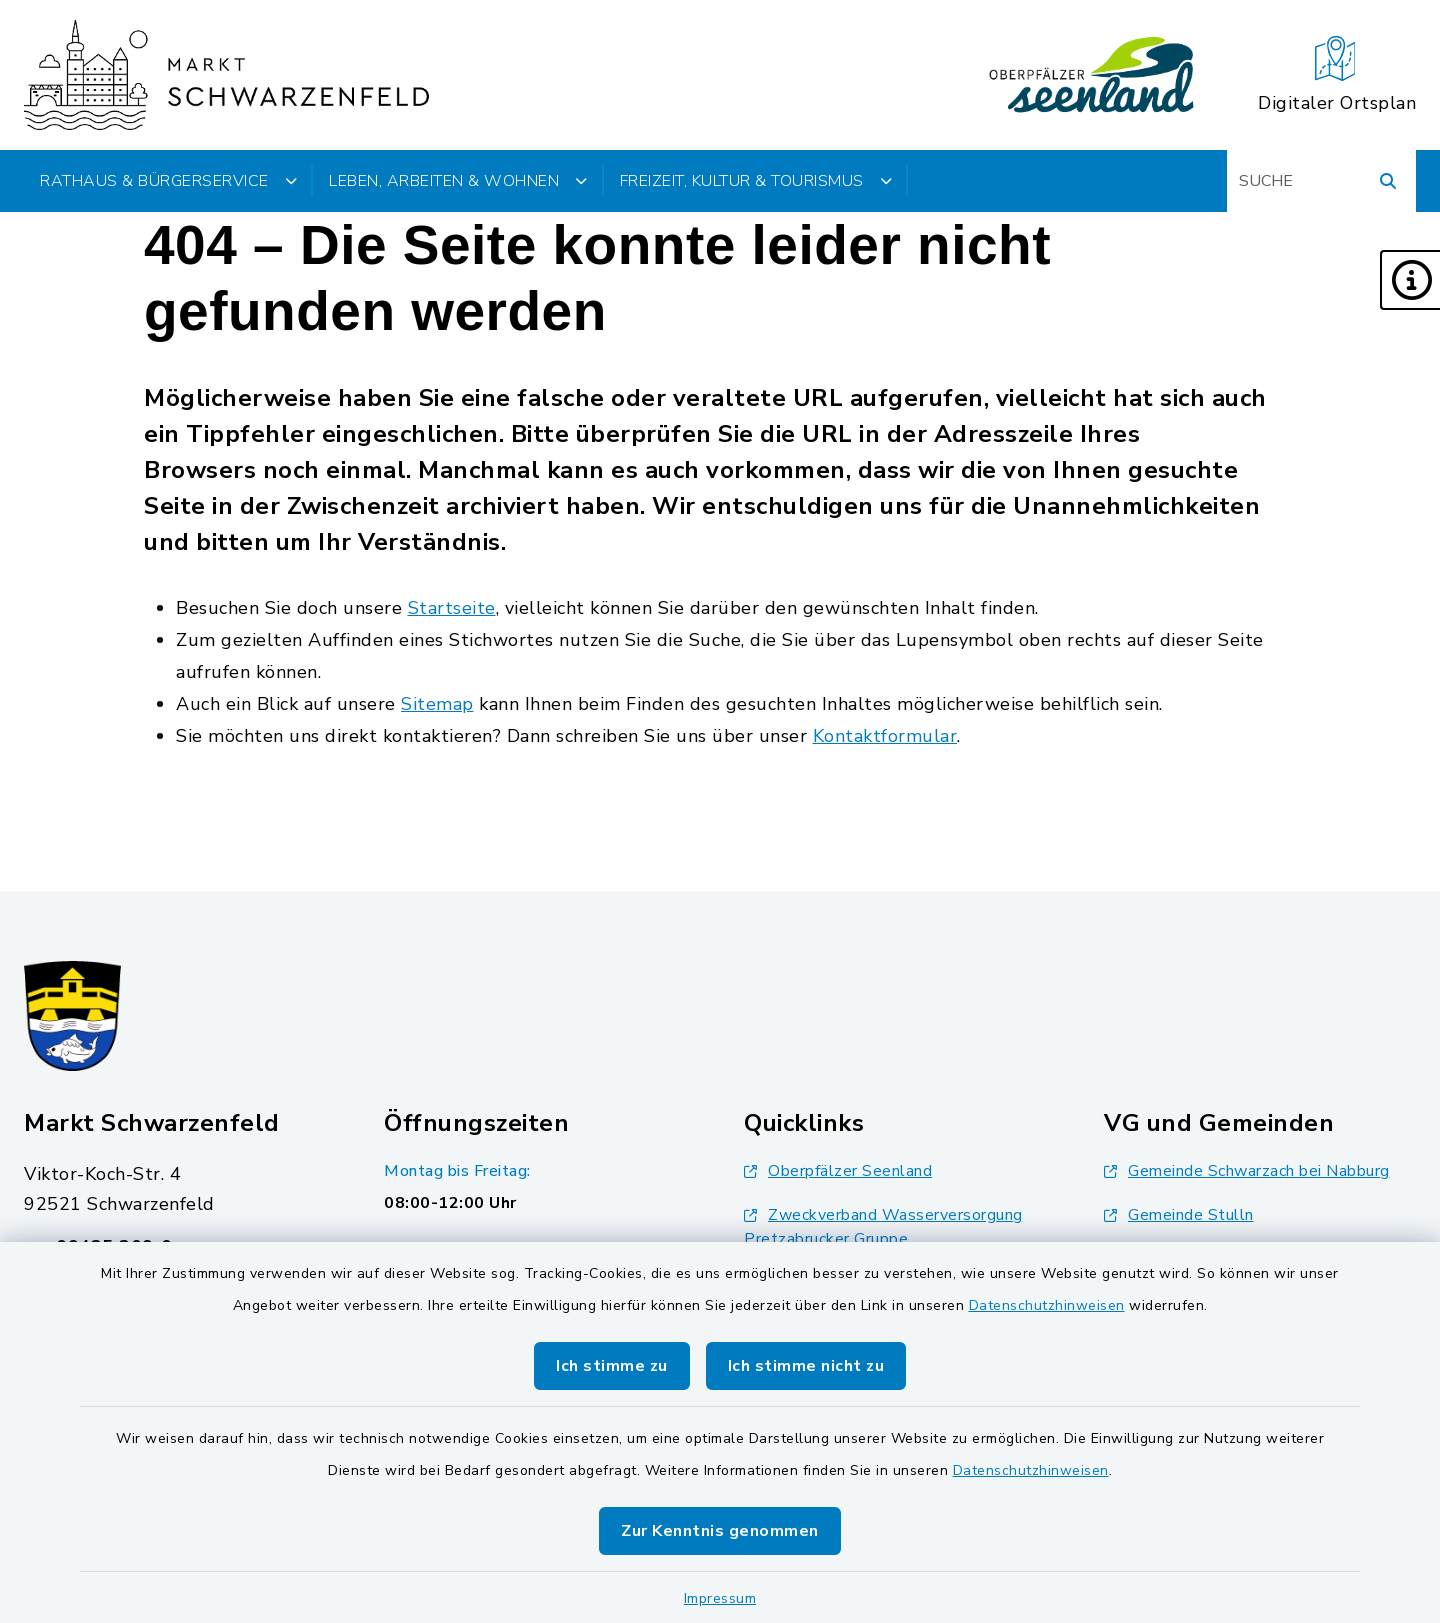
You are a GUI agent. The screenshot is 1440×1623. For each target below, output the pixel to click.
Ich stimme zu (612, 1366)
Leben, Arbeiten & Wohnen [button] (458, 181)
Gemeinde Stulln (1179, 1215)
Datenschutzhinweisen (1047, 1305)
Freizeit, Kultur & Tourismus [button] (756, 181)
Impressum (720, 1598)
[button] (1410, 280)
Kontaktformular (885, 736)
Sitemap (437, 704)
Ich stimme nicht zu (806, 1366)
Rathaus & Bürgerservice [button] (168, 181)
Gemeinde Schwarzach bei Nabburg (1247, 1171)
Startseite (452, 608)
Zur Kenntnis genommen (720, 1531)
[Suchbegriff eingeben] (1321, 181)
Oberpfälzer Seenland (838, 1171)
